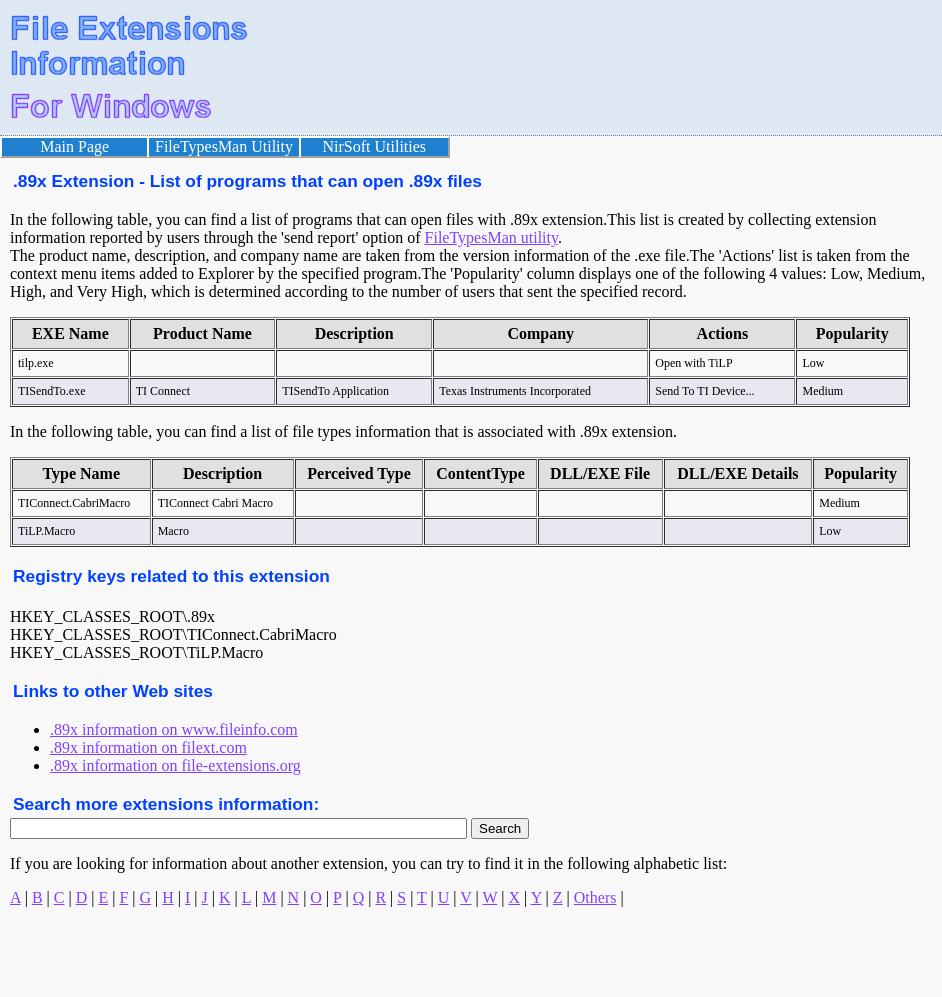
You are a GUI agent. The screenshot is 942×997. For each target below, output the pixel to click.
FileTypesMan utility (491, 237)
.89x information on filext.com (148, 747)
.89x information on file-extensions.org (175, 765)
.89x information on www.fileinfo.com (174, 729)
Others (595, 897)
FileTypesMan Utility (224, 146)
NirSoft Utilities (375, 146)
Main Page (74, 146)
